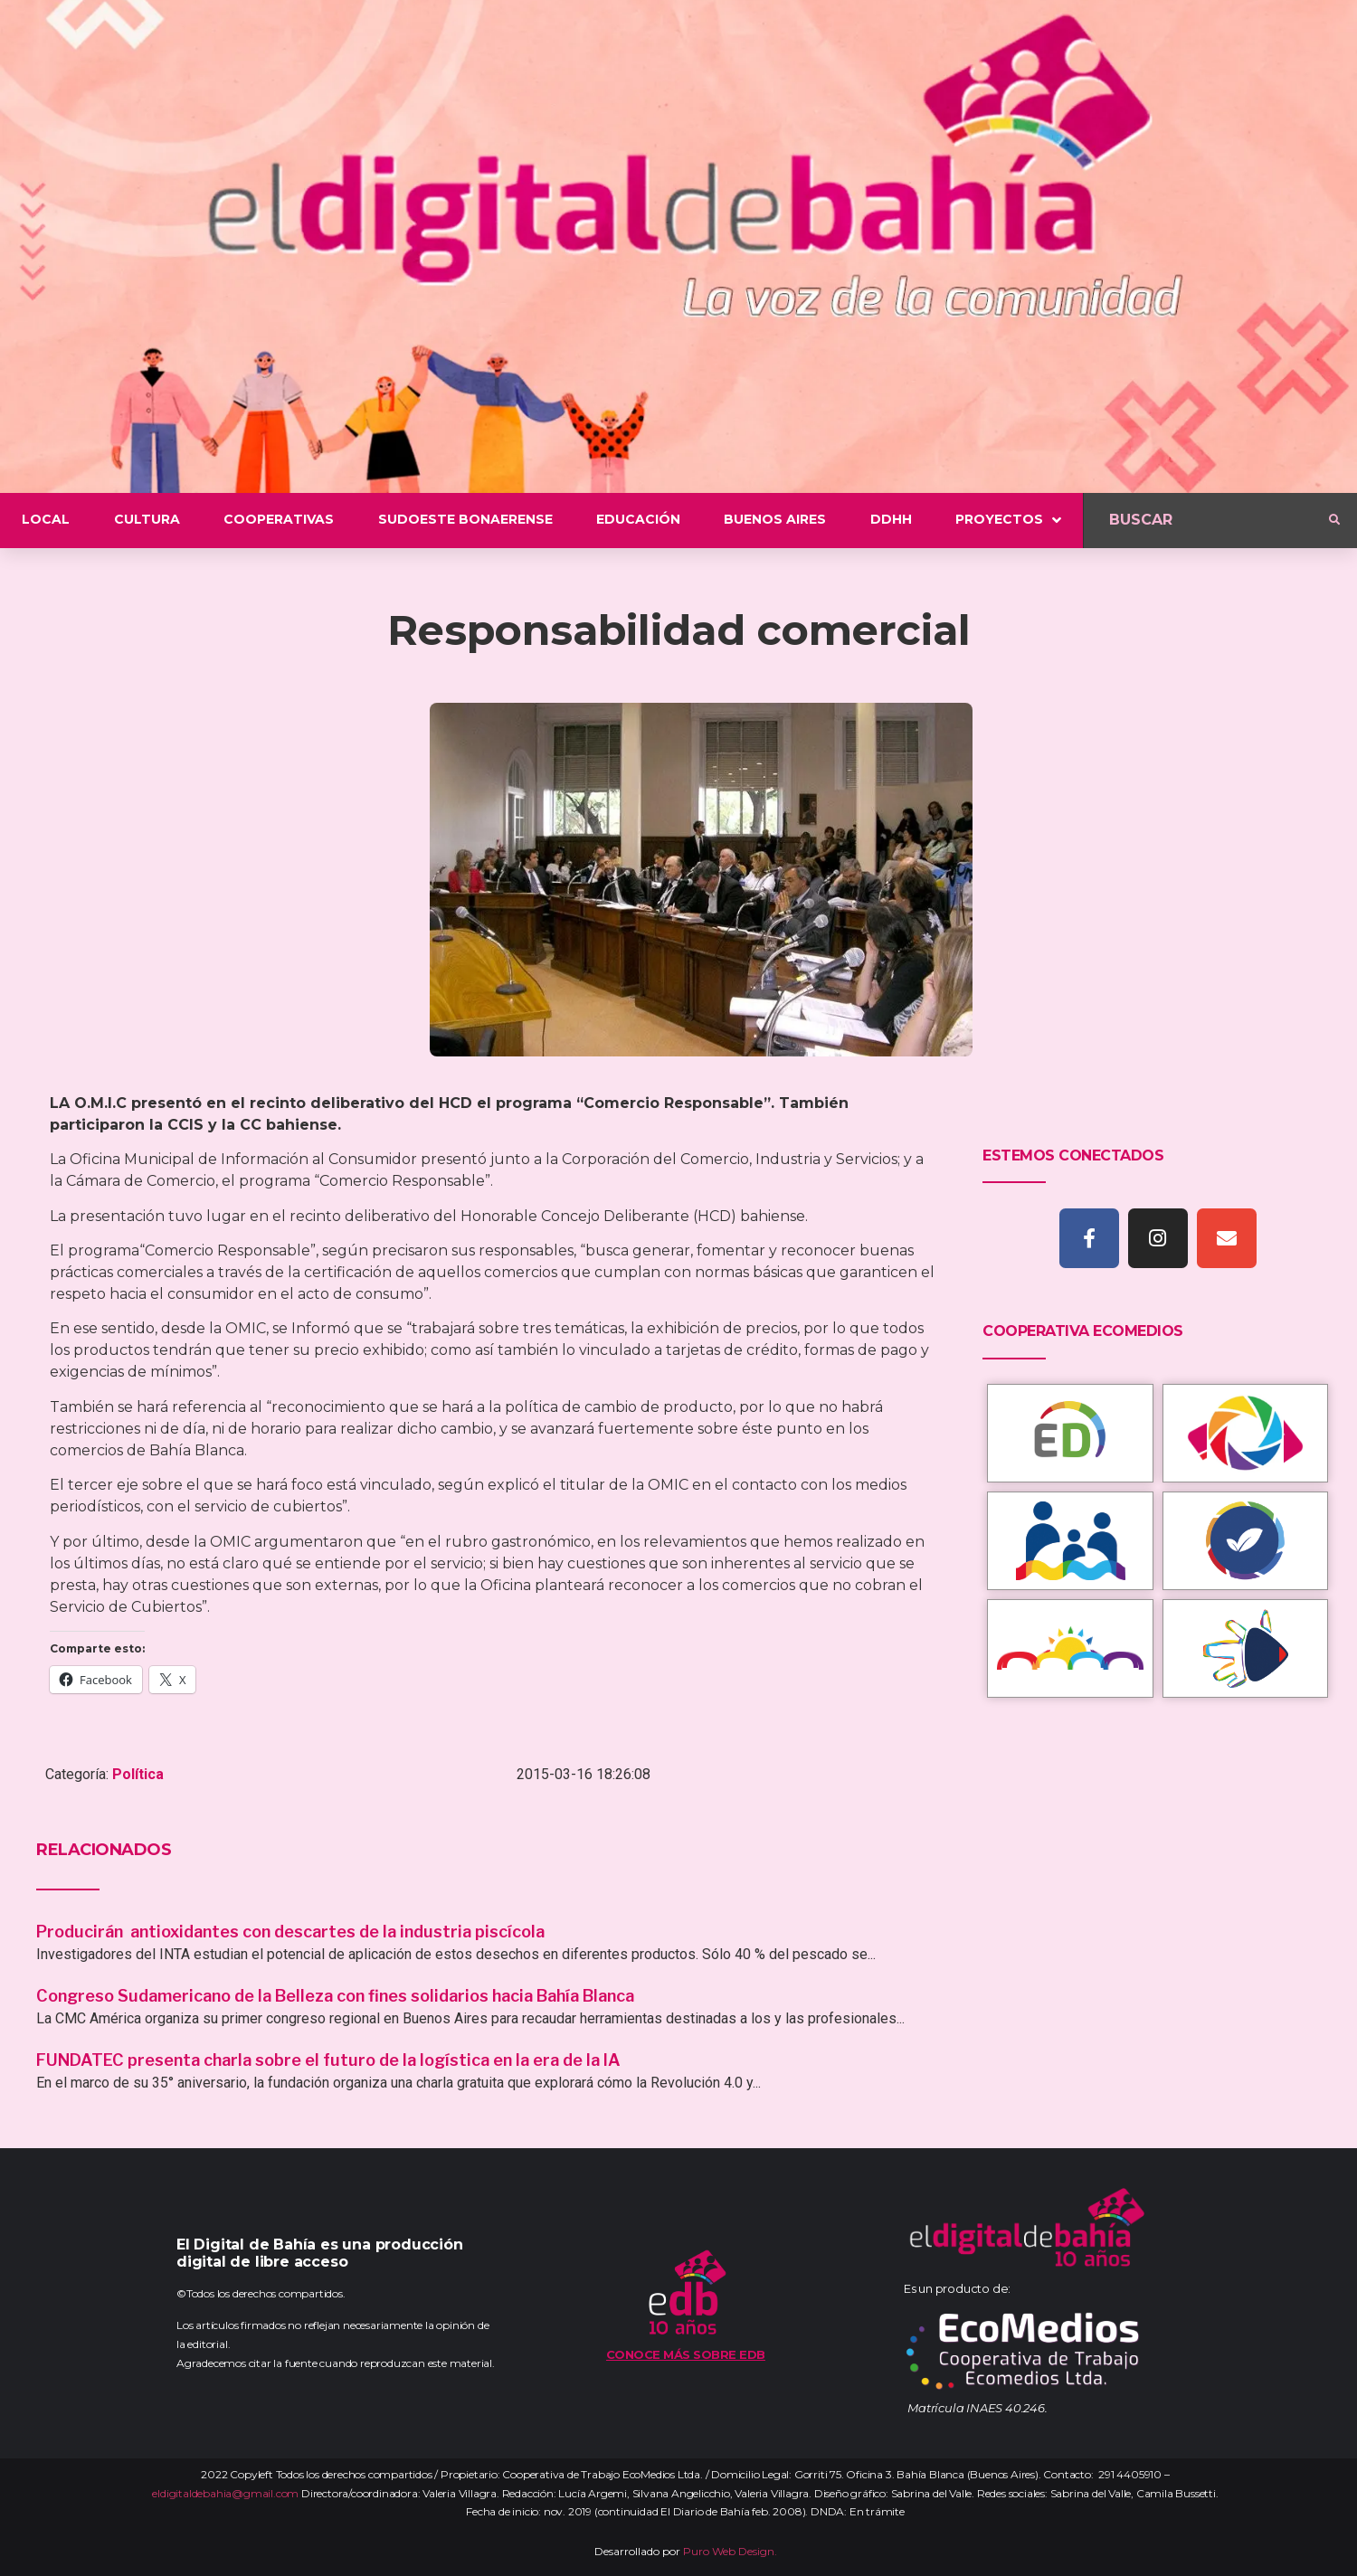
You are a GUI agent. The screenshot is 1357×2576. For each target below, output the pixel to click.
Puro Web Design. (730, 2551)
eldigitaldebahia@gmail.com (225, 2493)
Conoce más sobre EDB (685, 2354)
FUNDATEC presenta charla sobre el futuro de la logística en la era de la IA (328, 2059)
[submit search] (1334, 520)
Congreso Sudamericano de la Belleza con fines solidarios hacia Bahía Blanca (335, 1995)
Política (138, 1774)
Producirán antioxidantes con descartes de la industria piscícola (292, 1931)
